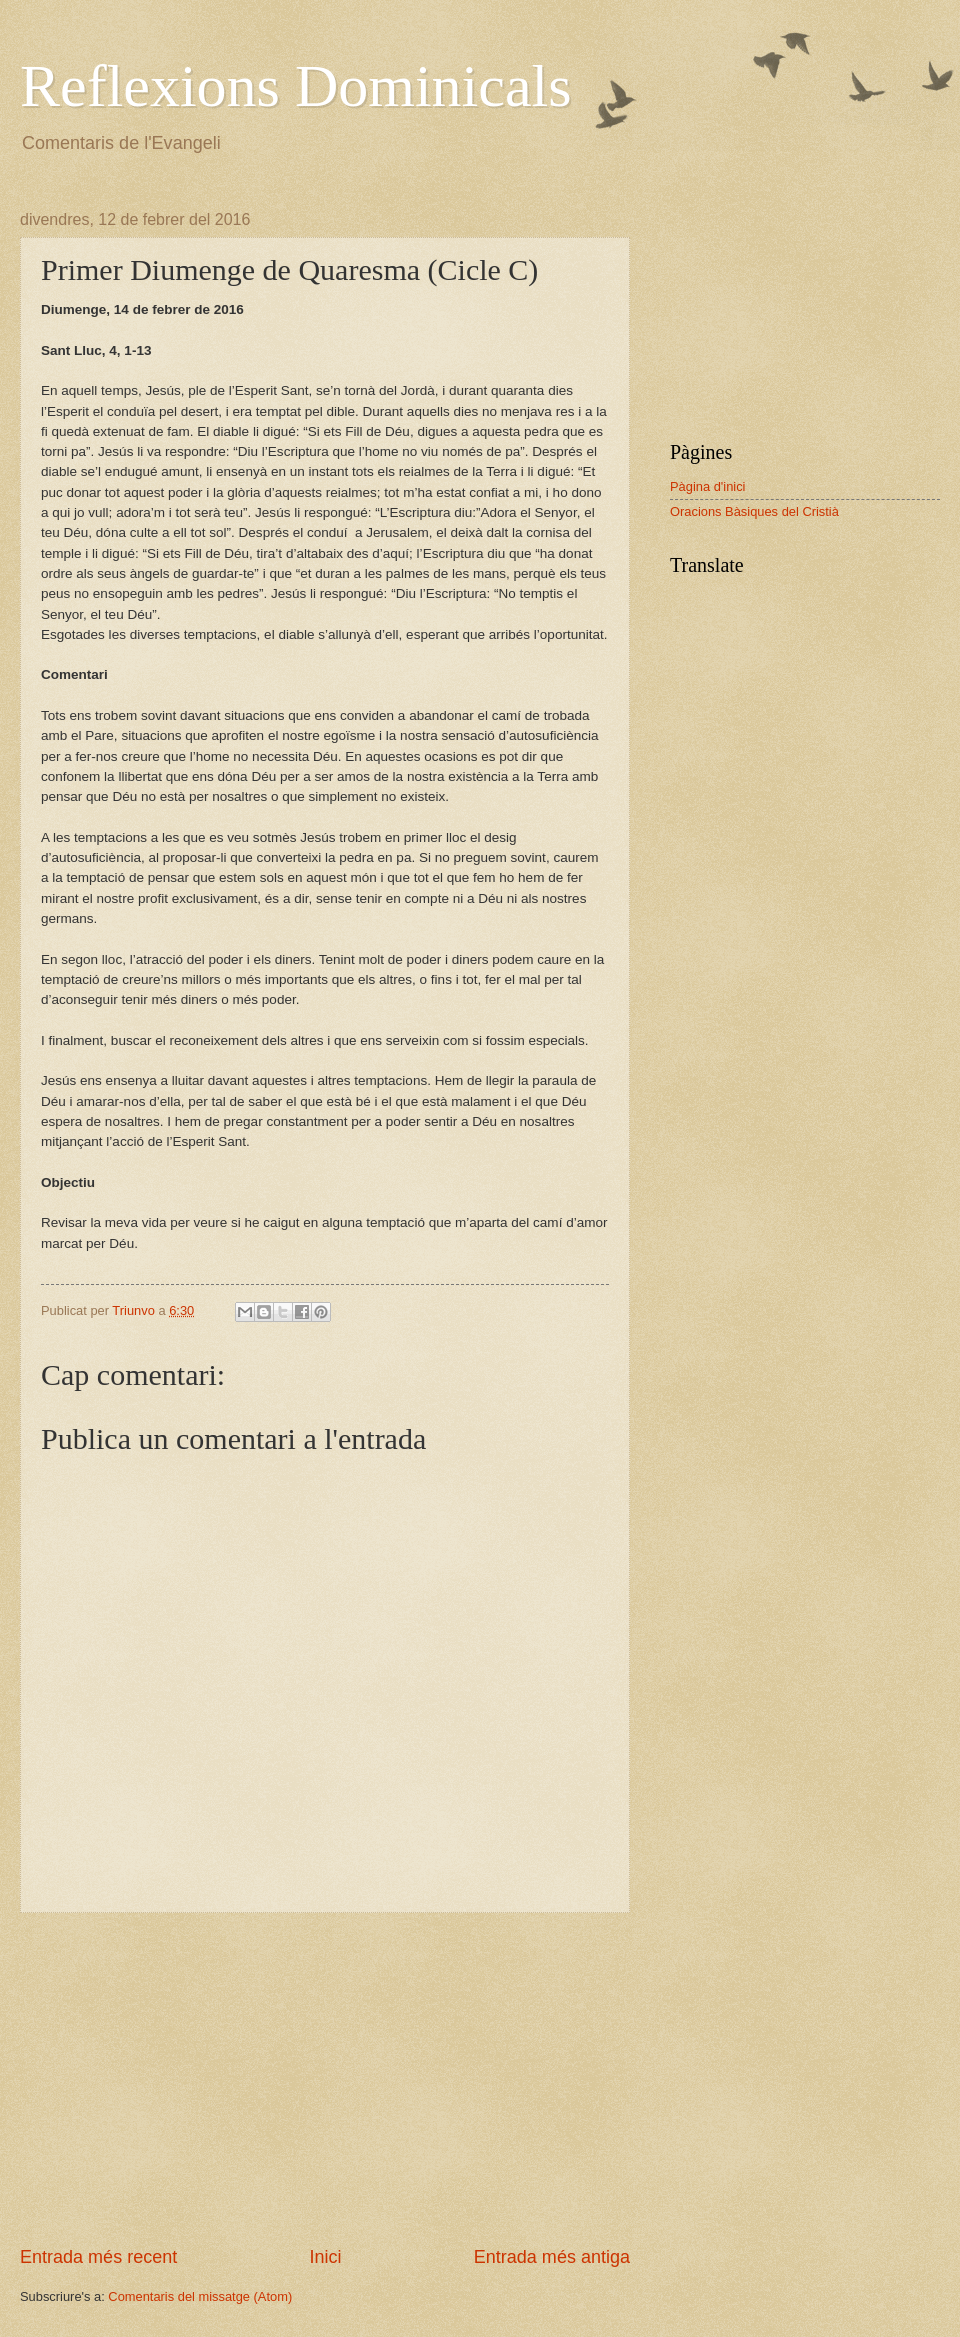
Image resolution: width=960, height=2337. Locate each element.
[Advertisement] (325, 2079)
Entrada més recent (98, 2257)
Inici (325, 2257)
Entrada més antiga (552, 2257)
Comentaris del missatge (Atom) (200, 2296)
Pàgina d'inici (707, 486)
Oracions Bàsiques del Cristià (754, 511)
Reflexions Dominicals (296, 86)
